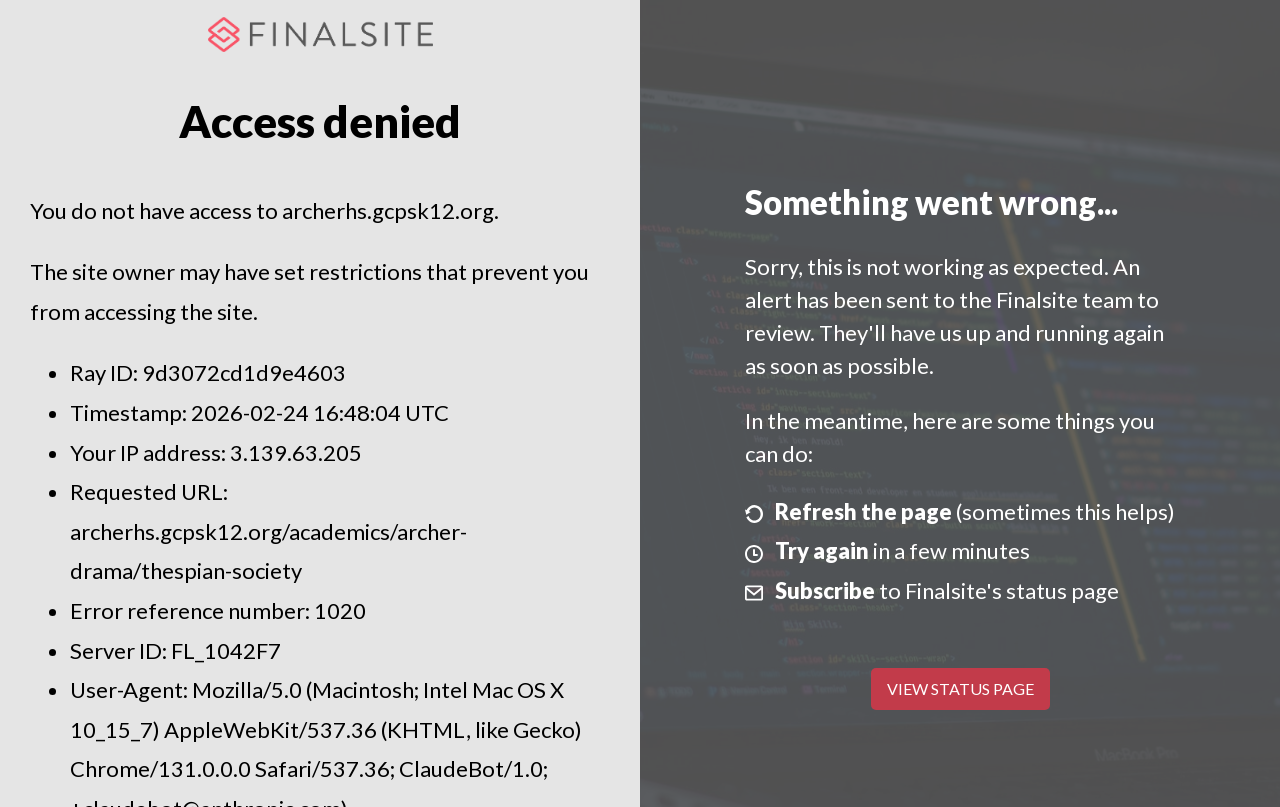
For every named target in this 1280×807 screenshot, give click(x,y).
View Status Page (960, 688)
